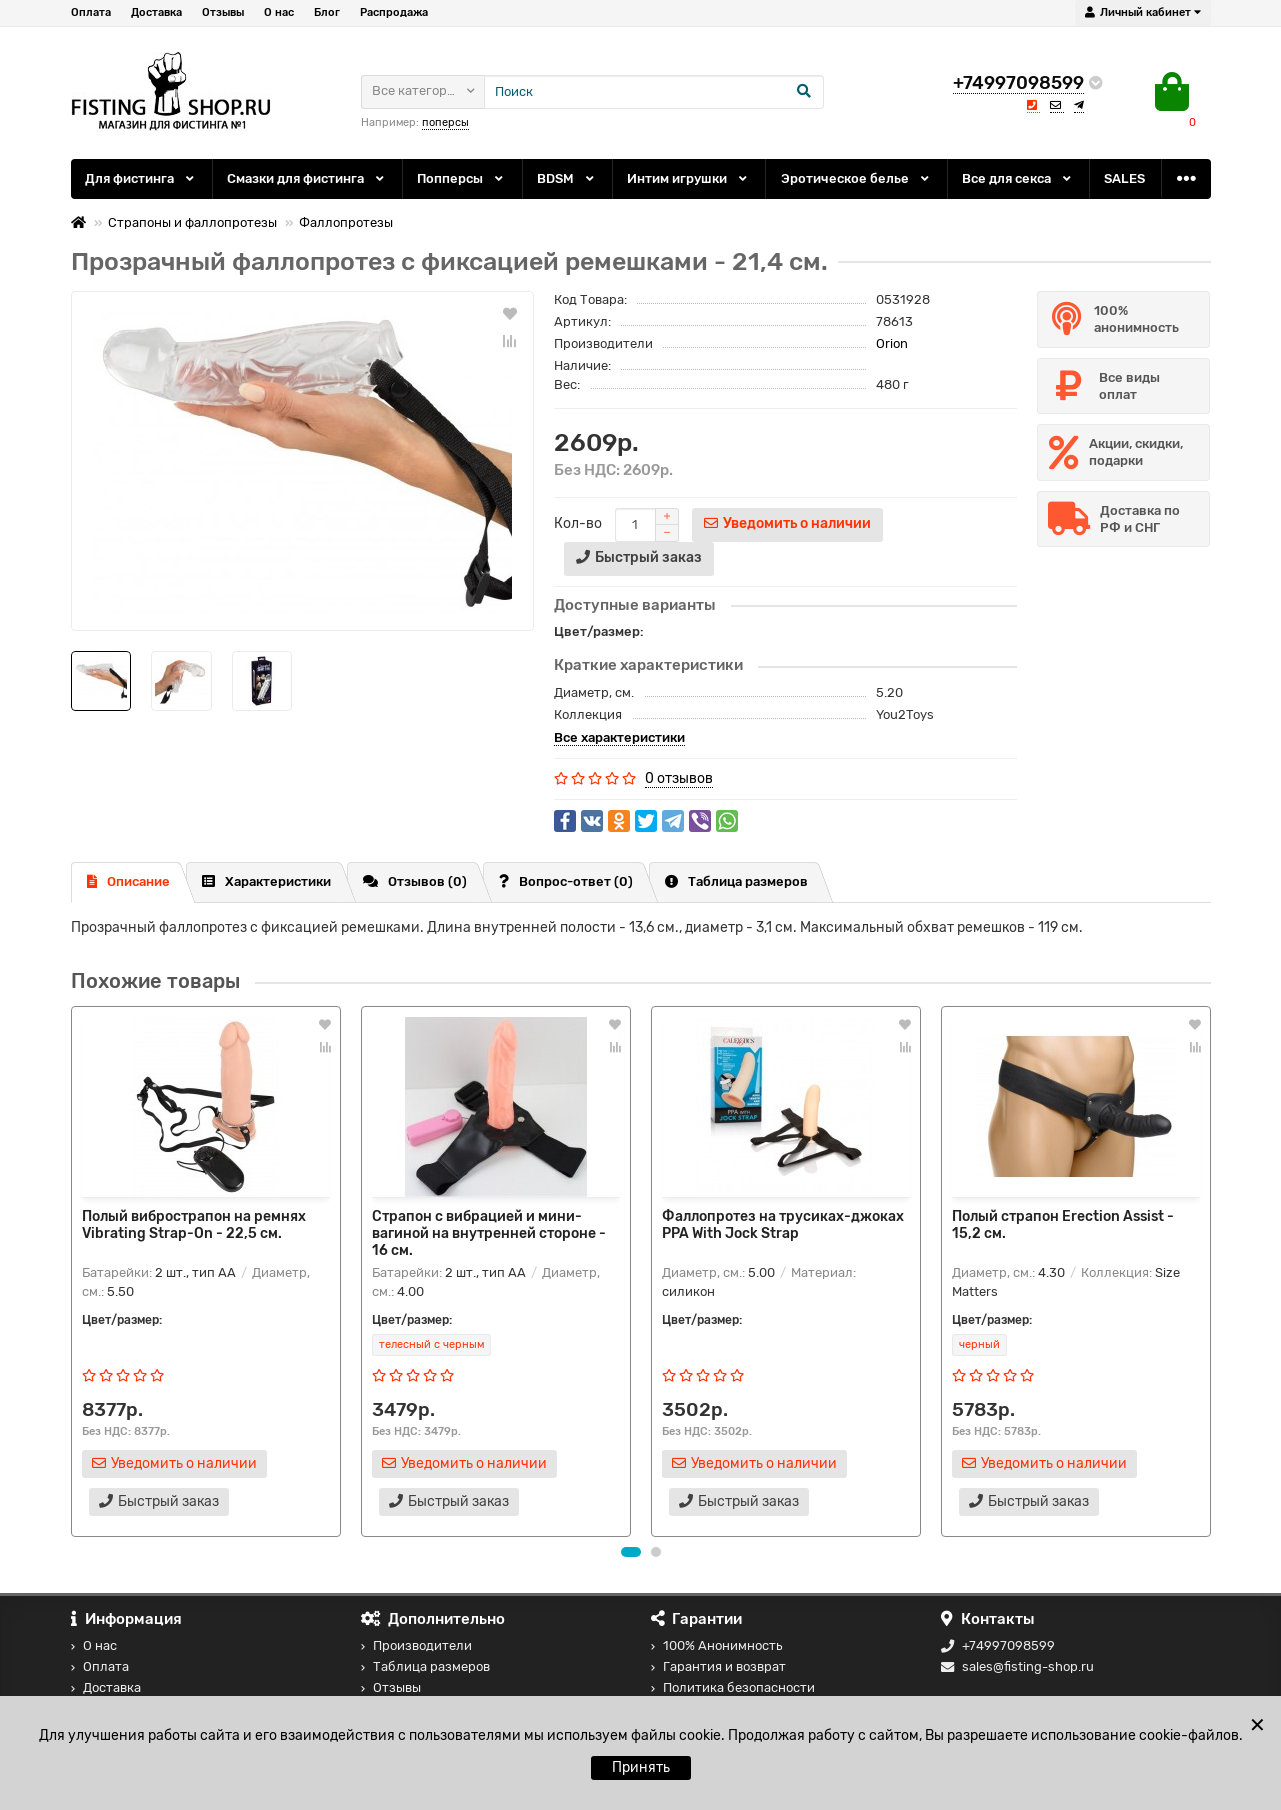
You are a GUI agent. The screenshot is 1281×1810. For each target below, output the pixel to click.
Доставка (156, 12)
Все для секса (1018, 178)
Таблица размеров (736, 881)
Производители (416, 1645)
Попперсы (461, 178)
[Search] (654, 92)
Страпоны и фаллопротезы (192, 222)
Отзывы (223, 12)
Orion (892, 343)
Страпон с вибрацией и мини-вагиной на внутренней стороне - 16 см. (489, 1233)
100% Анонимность (716, 1645)
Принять (641, 1767)
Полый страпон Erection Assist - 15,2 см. (1063, 1225)
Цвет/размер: (599, 631)
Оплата (91, 12)
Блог (327, 12)
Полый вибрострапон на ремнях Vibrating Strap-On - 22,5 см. (194, 1225)
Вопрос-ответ (566, 881)
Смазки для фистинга (307, 178)
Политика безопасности (733, 1687)
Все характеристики (619, 737)
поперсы (445, 122)
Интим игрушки (688, 178)
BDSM (567, 178)
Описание (128, 881)
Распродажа (394, 12)
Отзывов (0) (415, 881)
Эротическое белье (856, 178)
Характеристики (266, 881)
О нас (279, 12)
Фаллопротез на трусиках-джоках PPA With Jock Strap (783, 1225)
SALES (1124, 178)
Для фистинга (141, 178)
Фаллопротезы (346, 222)
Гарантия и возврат (718, 1666)
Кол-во (578, 523)
